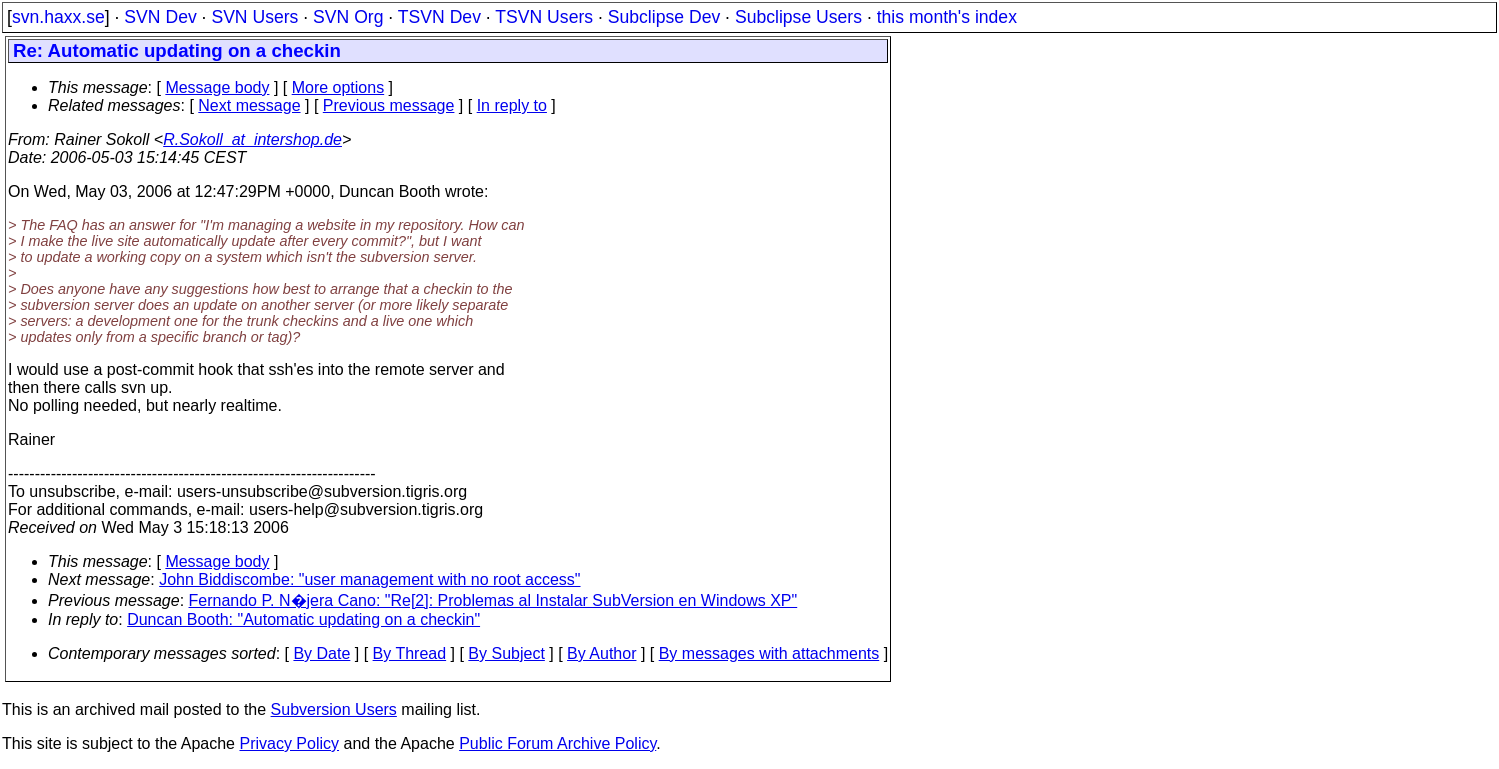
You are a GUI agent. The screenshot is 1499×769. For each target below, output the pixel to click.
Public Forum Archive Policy (557, 743)
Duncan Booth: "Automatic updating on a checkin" (303, 619)
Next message (249, 105)
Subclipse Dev (664, 17)
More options (338, 87)
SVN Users (254, 17)
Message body (217, 87)
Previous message (389, 105)
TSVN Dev (439, 17)
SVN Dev (160, 17)
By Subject (506, 653)
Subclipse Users (798, 17)
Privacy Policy (289, 743)
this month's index (947, 17)
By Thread (410, 653)
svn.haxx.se (58, 17)
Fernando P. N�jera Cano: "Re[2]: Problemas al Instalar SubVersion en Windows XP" (493, 600)
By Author (601, 653)
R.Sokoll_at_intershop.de (252, 139)
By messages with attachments (769, 653)
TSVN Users (544, 17)
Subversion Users (334, 709)
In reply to (512, 105)
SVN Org (348, 17)
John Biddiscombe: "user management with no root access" (369, 579)
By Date (321, 653)
